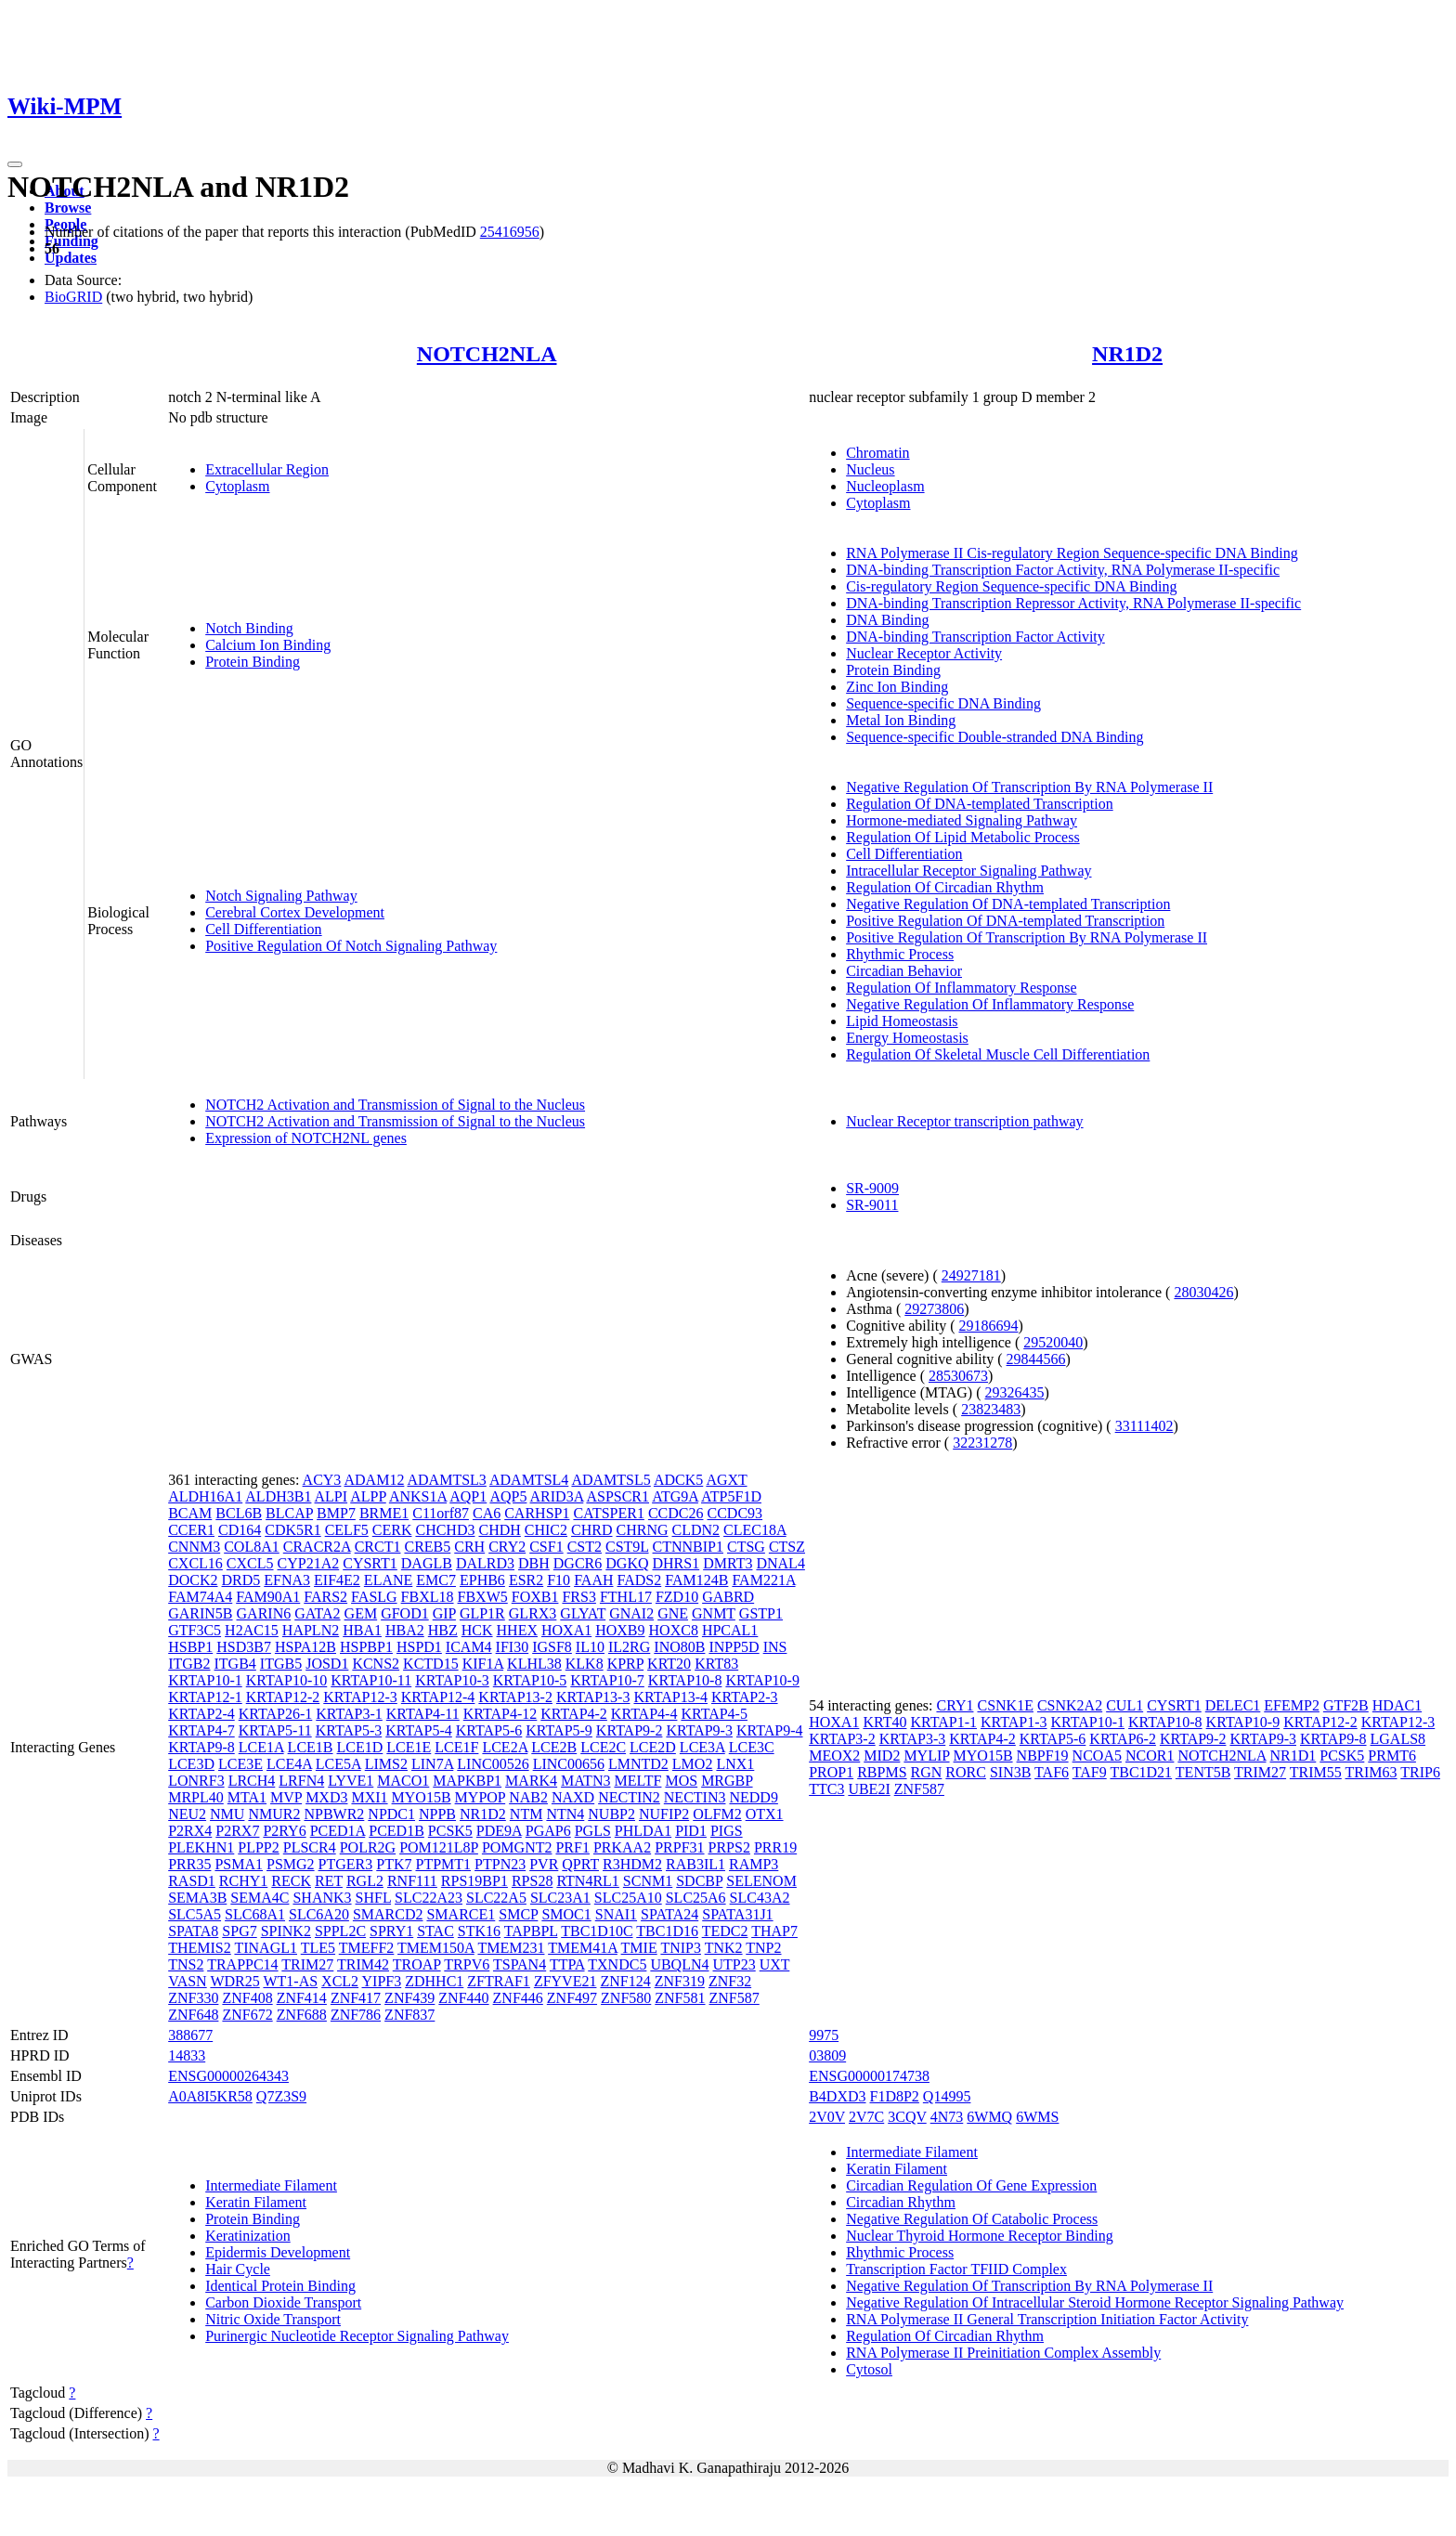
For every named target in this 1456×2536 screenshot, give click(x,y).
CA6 (486, 1513)
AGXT (726, 1480)
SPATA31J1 (737, 1914)
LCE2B (554, 1747)
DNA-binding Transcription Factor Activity (975, 636)
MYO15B (421, 1797)
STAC (435, 1931)
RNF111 (412, 1881)
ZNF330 (193, 1998)
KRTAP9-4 (769, 1730)
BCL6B (238, 1513)
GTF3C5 (194, 1630)
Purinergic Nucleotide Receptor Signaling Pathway (357, 2336)
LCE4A (289, 1764)
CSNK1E (1005, 1705)
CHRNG (643, 1530)
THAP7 (774, 1931)
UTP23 (733, 1964)
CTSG (746, 1546)
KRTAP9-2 (629, 1730)
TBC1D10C (596, 1931)
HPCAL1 (730, 1630)
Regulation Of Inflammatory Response (961, 987)
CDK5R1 (292, 1530)
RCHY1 (243, 1881)
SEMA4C (259, 1897)
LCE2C (603, 1747)
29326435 (1014, 1392)
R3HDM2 (632, 1864)
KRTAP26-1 (276, 1714)
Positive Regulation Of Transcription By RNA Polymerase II (1026, 937)
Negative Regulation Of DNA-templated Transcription (1008, 904)
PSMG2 (290, 1864)
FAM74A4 (200, 1597)
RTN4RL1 (587, 1881)
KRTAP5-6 (489, 1730)
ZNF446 (518, 1998)
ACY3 (322, 1480)
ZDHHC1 (434, 1981)
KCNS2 (375, 1663)
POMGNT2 (517, 1847)
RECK (291, 1881)
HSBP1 (190, 1647)
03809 (827, 2055)
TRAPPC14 (242, 1964)
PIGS (726, 1831)
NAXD (573, 1797)
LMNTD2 (638, 1764)
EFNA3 (287, 1580)
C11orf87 (440, 1513)
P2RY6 (284, 1831)
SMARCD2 (388, 1914)
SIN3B (1010, 1772)
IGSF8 (552, 1647)
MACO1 (403, 1780)
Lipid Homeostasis (901, 1021)
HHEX (517, 1630)
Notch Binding (249, 628)
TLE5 (318, 1948)
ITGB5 (281, 1663)
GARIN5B (200, 1613)
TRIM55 (1316, 1772)
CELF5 (347, 1530)
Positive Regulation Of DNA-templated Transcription (1005, 921)
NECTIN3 (695, 1797)
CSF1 (546, 1546)
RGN (926, 1772)
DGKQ (626, 1563)
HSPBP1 (366, 1647)
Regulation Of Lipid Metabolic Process (963, 837)
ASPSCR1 (617, 1496)
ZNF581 (680, 1998)
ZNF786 (356, 2014)
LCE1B (310, 1747)
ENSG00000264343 (228, 2076)
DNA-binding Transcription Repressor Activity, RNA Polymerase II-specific (1073, 603)
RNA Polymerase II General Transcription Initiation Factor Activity (1047, 2319)
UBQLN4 (679, 1964)
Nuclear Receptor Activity (924, 653)
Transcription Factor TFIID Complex (956, 2269)
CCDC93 (734, 1513)
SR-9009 (872, 1188)
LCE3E (240, 1764)
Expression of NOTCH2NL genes (306, 1138)
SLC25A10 (628, 1897)
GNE (672, 1613)
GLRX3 (533, 1613)
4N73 (947, 2117)
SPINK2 (286, 1931)
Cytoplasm (237, 486)
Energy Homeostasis (907, 1038)
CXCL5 (250, 1563)
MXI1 (369, 1797)
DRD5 (241, 1580)
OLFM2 (717, 1814)
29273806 (934, 1309)
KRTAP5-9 (559, 1730)
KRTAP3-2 (842, 1739)
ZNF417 (356, 1998)
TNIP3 (680, 1948)
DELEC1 (1233, 1705)
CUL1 (1124, 1705)
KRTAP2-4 (201, 1714)
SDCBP (699, 1881)
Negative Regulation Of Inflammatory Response (990, 1004)
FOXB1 (535, 1597)
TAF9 (1089, 1772)
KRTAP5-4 (418, 1730)
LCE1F (456, 1747)
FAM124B (696, 1580)
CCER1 (191, 1530)
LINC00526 (492, 1764)
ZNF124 (625, 1981)
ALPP (368, 1496)
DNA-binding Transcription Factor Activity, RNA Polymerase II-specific (1063, 570)
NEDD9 (753, 1797)
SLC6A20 (319, 1914)
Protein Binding (252, 662)
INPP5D (733, 1647)
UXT (775, 1964)
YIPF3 (382, 1981)
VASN (187, 1981)
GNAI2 (631, 1613)
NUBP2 (611, 1814)
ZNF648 (193, 2014)
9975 (823, 2035)
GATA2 (317, 1613)
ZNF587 (734, 1998)
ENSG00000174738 (869, 2076)
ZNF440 (463, 1998)
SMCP (518, 1914)
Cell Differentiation (263, 929)
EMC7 (436, 1580)
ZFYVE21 (565, 1981)
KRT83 (716, 1663)
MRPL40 (196, 1797)
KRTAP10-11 (371, 1680)
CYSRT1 (370, 1563)
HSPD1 (419, 1647)
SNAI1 (616, 1914)
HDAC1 (1397, 1705)
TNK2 (724, 1948)
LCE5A (338, 1764)
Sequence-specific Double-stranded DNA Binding (994, 737)
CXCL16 (195, 1563)
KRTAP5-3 (349, 1730)
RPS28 (532, 1881)
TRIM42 (363, 1964)
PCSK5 (450, 1831)
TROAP (417, 1964)
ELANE (388, 1580)
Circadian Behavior (904, 971)
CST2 (584, 1546)
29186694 (988, 1325)
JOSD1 (327, 1663)
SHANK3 (321, 1897)
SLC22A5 (496, 1897)
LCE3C (751, 1747)
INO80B (679, 1647)
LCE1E (408, 1747)
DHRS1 (675, 1563)
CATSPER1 (608, 1513)
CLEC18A (754, 1530)
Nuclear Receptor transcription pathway (964, 1121)
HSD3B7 (243, 1647)
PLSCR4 (309, 1847)
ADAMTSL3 (447, 1480)
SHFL (374, 1897)
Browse (68, 207)
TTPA (567, 1964)
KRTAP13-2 (515, 1697)
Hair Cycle (237, 2269)
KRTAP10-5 (530, 1680)
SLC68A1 (255, 1914)
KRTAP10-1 (205, 1680)
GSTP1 (761, 1613)
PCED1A (338, 1831)
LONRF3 (196, 1780)
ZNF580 (626, 1998)
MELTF (637, 1780)
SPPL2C (340, 1931)
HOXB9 (619, 1630)
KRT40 (884, 1722)
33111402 (1144, 1426)
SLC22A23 (428, 1897)
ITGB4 (235, 1663)
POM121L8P (438, 1847)
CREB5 (427, 1546)
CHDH (499, 1530)
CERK (392, 1530)
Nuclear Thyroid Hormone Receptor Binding (979, 2235)
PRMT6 (1392, 1755)
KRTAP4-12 (500, 1714)
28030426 (1203, 1292)
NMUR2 (274, 1814)
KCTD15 (431, 1663)
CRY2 (507, 1546)
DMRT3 (727, 1563)
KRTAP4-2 (573, 1714)
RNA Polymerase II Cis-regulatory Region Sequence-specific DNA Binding (1072, 553)
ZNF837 (409, 2014)
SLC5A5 (194, 1914)
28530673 (958, 1376)
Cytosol (869, 2369)
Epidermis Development (277, 2252)
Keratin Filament (255, 2202)
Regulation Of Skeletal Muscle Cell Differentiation (998, 1054)
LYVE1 (350, 1780)
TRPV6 (466, 1964)
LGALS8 (1398, 1739)
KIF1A (482, 1663)
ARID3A (557, 1496)
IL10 (590, 1647)
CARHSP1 (536, 1513)
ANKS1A (418, 1496)
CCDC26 (676, 1513)
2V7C (866, 2117)
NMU (227, 1814)
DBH (534, 1563)
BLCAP (289, 1513)
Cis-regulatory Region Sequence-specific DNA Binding (1011, 586)
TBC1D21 (1141, 1772)
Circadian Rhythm (901, 2202)
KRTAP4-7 (201, 1730)
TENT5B (1203, 1772)
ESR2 (526, 1580)
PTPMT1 (443, 1864)
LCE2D (653, 1747)
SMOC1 (566, 1914)
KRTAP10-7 (607, 1680)
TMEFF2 (367, 1948)
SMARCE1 (460, 1914)
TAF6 (1051, 1772)
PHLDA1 (643, 1831)
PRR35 (189, 1864)
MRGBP (726, 1780)
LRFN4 (301, 1780)
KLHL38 (534, 1663)
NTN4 (565, 1814)
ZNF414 (302, 1998)
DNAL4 (780, 1563)
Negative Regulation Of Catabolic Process (972, 2219)
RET (329, 1881)
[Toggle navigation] (14, 164)
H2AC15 (252, 1630)
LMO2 (692, 1764)
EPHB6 (482, 1580)
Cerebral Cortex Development (294, 912)
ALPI (331, 1496)
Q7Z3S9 (281, 2096)
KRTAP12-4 (438, 1697)
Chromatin (877, 453)
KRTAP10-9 (762, 1680)
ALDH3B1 (278, 1496)
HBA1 (362, 1630)
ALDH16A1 (205, 1496)
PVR (543, 1864)
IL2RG (629, 1647)
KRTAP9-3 (699, 1730)
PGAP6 (548, 1831)
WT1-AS (290, 1981)
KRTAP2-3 (744, 1697)
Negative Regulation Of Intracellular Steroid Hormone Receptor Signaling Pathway (1095, 2302)
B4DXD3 (837, 2096)
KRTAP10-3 (452, 1680)
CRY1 (954, 1705)
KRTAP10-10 (287, 1680)
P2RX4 (190, 1831)
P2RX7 (237, 1831)
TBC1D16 (667, 1931)
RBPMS (881, 1772)
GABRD (728, 1597)
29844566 (1036, 1359)
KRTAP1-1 (943, 1722)
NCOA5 (1097, 1755)
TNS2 (185, 1964)
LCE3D (191, 1764)
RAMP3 (753, 1864)
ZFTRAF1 (498, 1981)
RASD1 (191, 1881)
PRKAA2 (622, 1847)
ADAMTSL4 (528, 1480)
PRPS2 (729, 1847)
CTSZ (787, 1546)
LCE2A (504, 1747)
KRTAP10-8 (685, 1680)
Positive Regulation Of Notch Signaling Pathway (351, 946)
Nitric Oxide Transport (273, 2319)
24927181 (971, 1275)
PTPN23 (500, 1864)
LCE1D (360, 1747)
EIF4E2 (337, 1580)
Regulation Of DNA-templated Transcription (979, 804)
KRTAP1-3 (1014, 1722)
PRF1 (572, 1847)
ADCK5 (678, 1480)
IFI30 (512, 1647)
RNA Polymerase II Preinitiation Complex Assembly (1003, 2352)
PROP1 (831, 1772)
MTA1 (247, 1797)
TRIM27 (307, 1964)
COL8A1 (252, 1546)
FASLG (374, 1597)
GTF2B (1346, 1705)
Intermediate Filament (271, 2185)
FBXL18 (427, 1597)
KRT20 (669, 1663)
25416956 (510, 232)
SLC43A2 (760, 1897)
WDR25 (234, 1981)
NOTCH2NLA (487, 354)
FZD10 (677, 1597)
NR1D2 (1127, 354)
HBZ (443, 1630)
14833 (186, 2055)
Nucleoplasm (885, 486)
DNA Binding (887, 620)
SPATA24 (669, 1914)
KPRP (625, 1663)
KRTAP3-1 (349, 1714)
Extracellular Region (267, 469)
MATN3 (585, 1780)
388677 (190, 2035)
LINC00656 (568, 1764)
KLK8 (585, 1663)
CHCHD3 (444, 1530)
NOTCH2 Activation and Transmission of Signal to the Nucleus (395, 1104)
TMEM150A (435, 1948)
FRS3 (578, 1597)
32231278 (982, 1442)
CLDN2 (696, 1530)
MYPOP (480, 1797)
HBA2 (404, 1630)
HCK (477, 1630)
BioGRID (73, 297)
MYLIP (926, 1755)
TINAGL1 (265, 1948)
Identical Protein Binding (280, 2286)
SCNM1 (647, 1881)
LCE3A (702, 1747)
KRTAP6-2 (1122, 1739)
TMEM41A (583, 1948)
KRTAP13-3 (593, 1697)
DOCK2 (192, 1580)
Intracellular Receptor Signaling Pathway (968, 870)
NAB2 (528, 1797)
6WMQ (989, 2117)
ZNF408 (247, 1998)
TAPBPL (531, 1931)
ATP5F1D (731, 1496)
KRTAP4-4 (644, 1714)
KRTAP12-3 (360, 1697)
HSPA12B (305, 1647)
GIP (444, 1613)
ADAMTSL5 (610, 1480)
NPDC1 (391, 1814)
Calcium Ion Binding (268, 645)
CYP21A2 (309, 1563)
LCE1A (261, 1747)
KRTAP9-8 (201, 1747)
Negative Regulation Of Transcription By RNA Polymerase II (1029, 787)
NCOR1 (1149, 1755)
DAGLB (426, 1563)
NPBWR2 (334, 1814)
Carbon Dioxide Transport (283, 2302)
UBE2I (869, 1789)
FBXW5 (483, 1597)
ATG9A (675, 1496)
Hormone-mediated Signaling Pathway (961, 820)
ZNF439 (409, 1998)
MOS (681, 1780)
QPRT (580, 1864)
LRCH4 (252, 1780)
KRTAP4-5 (714, 1714)
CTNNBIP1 (688, 1546)
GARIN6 (264, 1613)
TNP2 (763, 1948)
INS (775, 1647)
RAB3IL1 (695, 1864)
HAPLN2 (310, 1630)
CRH (469, 1546)
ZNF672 (247, 2014)
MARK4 (531, 1780)
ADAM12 (374, 1480)
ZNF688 (302, 2014)
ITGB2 (189, 1663)
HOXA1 (566, 1630)
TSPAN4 (519, 1964)
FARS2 (325, 1597)
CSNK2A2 (1069, 1705)
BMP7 (336, 1513)
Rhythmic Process (900, 954)
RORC (965, 1772)
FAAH (593, 1580)
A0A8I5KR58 (210, 2096)
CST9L (627, 1546)
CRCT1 (378, 1546)
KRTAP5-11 (275, 1730)
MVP (286, 1797)
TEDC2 (725, 1931)
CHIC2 (546, 1530)
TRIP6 (1420, 1772)
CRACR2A (317, 1546)
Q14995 (947, 2096)
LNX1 (735, 1764)
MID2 (882, 1755)
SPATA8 (193, 1931)
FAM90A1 (268, 1597)
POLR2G (368, 1847)
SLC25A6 (696, 1897)
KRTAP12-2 (283, 1697)
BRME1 (384, 1513)
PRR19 (775, 1847)
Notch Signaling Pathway (281, 896)
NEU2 (187, 1814)
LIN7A (432, 1764)
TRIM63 (1372, 1772)
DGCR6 (577, 1563)
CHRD (591, 1530)
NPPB (437, 1814)
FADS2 (640, 1580)
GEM (361, 1613)
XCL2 (339, 1981)
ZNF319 (680, 1981)
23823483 (990, 1409)
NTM (526, 1814)
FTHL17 (626, 1597)
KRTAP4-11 (423, 1714)
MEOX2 (834, 1755)
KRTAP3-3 (912, 1739)
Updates (71, 258)
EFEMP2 (1292, 1705)
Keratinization (248, 2235)
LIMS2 (386, 1764)
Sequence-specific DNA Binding (943, 703)
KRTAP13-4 (670, 1697)
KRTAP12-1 (205, 1697)
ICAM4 (469, 1647)
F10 (558, 1580)
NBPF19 (1043, 1755)
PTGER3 (345, 1864)
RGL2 (365, 1881)
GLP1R (482, 1613)
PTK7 (393, 1864)
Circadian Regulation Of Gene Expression (971, 2185)
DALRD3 (485, 1563)
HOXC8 (673, 1630)
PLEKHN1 (201, 1847)
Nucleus (870, 469)
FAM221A (763, 1580)
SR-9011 (872, 1205)
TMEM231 (510, 1948)
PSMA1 (238, 1864)
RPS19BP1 (474, 1881)
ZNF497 (572, 1998)
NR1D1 (1293, 1755)
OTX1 (765, 1814)
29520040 (1053, 1342)
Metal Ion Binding (901, 720)
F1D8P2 (894, 2096)
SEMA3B (197, 1897)
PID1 (691, 1831)
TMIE (639, 1948)
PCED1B (396, 1831)
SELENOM (761, 1881)
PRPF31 (679, 1847)
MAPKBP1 (467, 1780)
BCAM (190, 1513)
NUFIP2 (664, 1814)
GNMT (713, 1613)
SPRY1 (391, 1931)
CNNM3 (194, 1546)
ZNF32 (729, 1981)
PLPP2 (258, 1847)
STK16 (479, 1931)
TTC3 (826, 1789)
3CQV (907, 2117)
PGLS (593, 1831)
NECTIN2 (629, 1797)
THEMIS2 (199, 1948)
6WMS (1037, 2117)
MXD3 (326, 1797)
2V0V (827, 2117)
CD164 (239, 1530)
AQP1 (468, 1496)
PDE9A (499, 1831)
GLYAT (582, 1613)
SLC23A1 (560, 1897)
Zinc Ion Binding (897, 687)
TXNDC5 (617, 1964)
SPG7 (239, 1931)
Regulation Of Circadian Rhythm (945, 887)
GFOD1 (405, 1613)
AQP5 (507, 1496)
